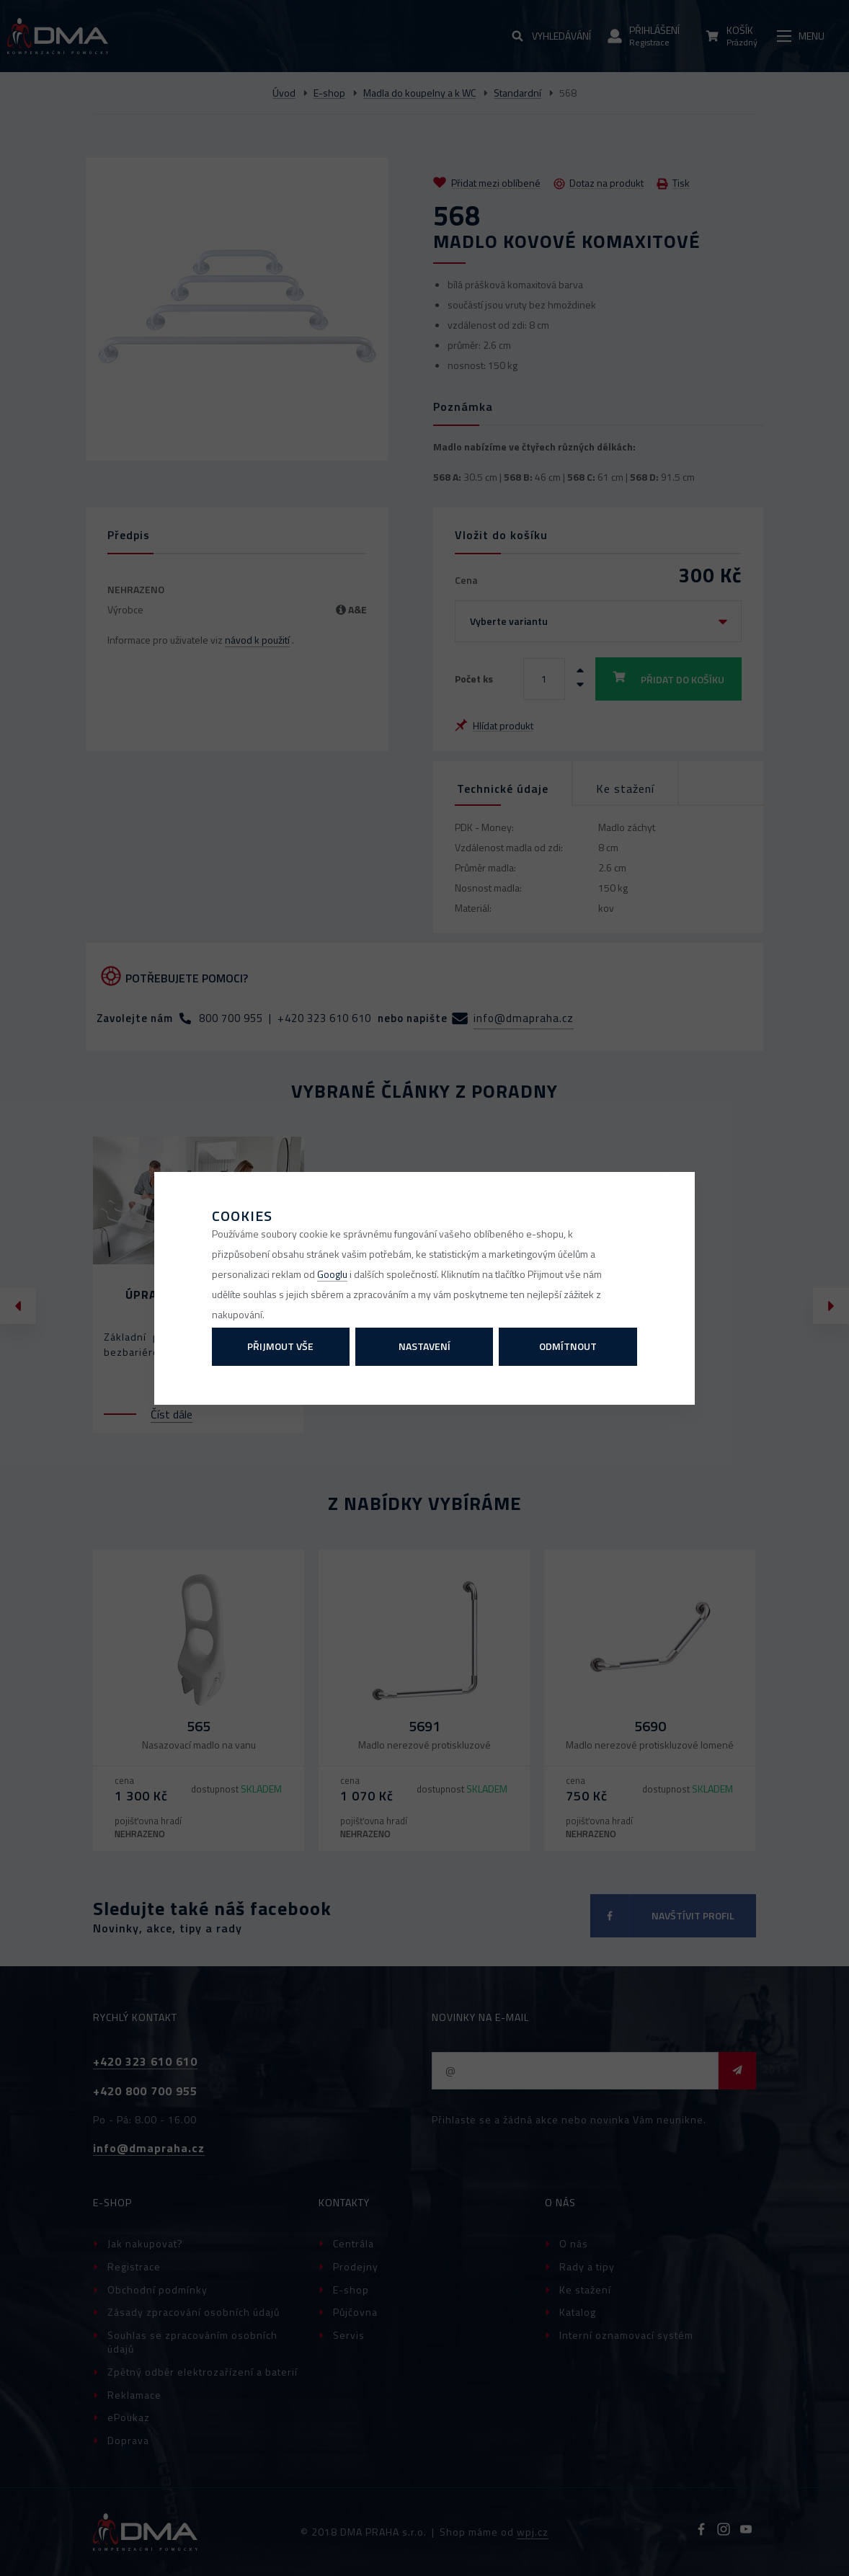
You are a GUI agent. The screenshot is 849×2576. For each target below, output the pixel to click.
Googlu (332, 1274)
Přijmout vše (280, 1346)
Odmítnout (568, 1346)
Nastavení (424, 1346)
